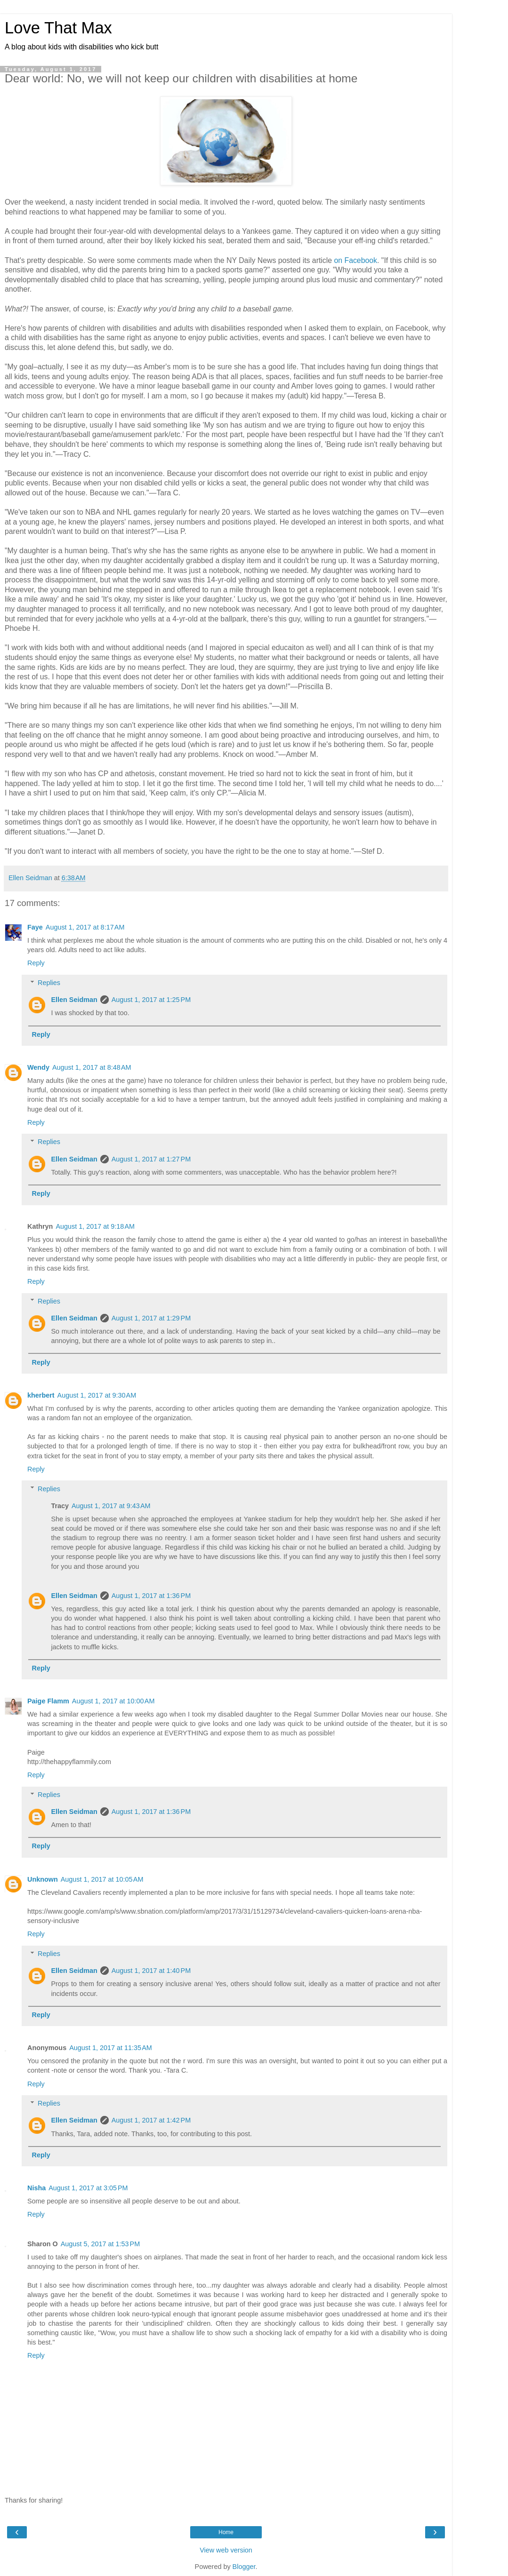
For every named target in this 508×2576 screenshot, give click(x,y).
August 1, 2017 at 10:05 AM (102, 1879)
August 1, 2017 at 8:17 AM (85, 927)
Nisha (36, 2188)
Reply (36, 963)
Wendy (38, 1067)
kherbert (41, 1395)
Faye (35, 927)
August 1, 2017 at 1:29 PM (151, 1318)
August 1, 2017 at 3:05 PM (88, 2188)
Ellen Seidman (74, 999)
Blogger (244, 2566)
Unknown (42, 1879)
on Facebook (355, 260)
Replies (49, 982)
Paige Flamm (48, 1701)
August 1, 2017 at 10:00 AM (113, 1701)
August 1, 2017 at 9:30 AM (97, 1395)
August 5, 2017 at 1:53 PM (100, 2244)
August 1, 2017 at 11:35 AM (110, 2047)
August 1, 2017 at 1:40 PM (151, 1970)
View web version (226, 2550)
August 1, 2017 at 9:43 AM (111, 1506)
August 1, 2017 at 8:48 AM (91, 1067)
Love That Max (58, 28)
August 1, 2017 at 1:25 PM (151, 999)
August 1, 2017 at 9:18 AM (95, 1226)
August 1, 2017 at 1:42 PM (151, 2120)
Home (226, 2532)
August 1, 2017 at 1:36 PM (151, 1595)
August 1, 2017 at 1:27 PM (151, 1159)
